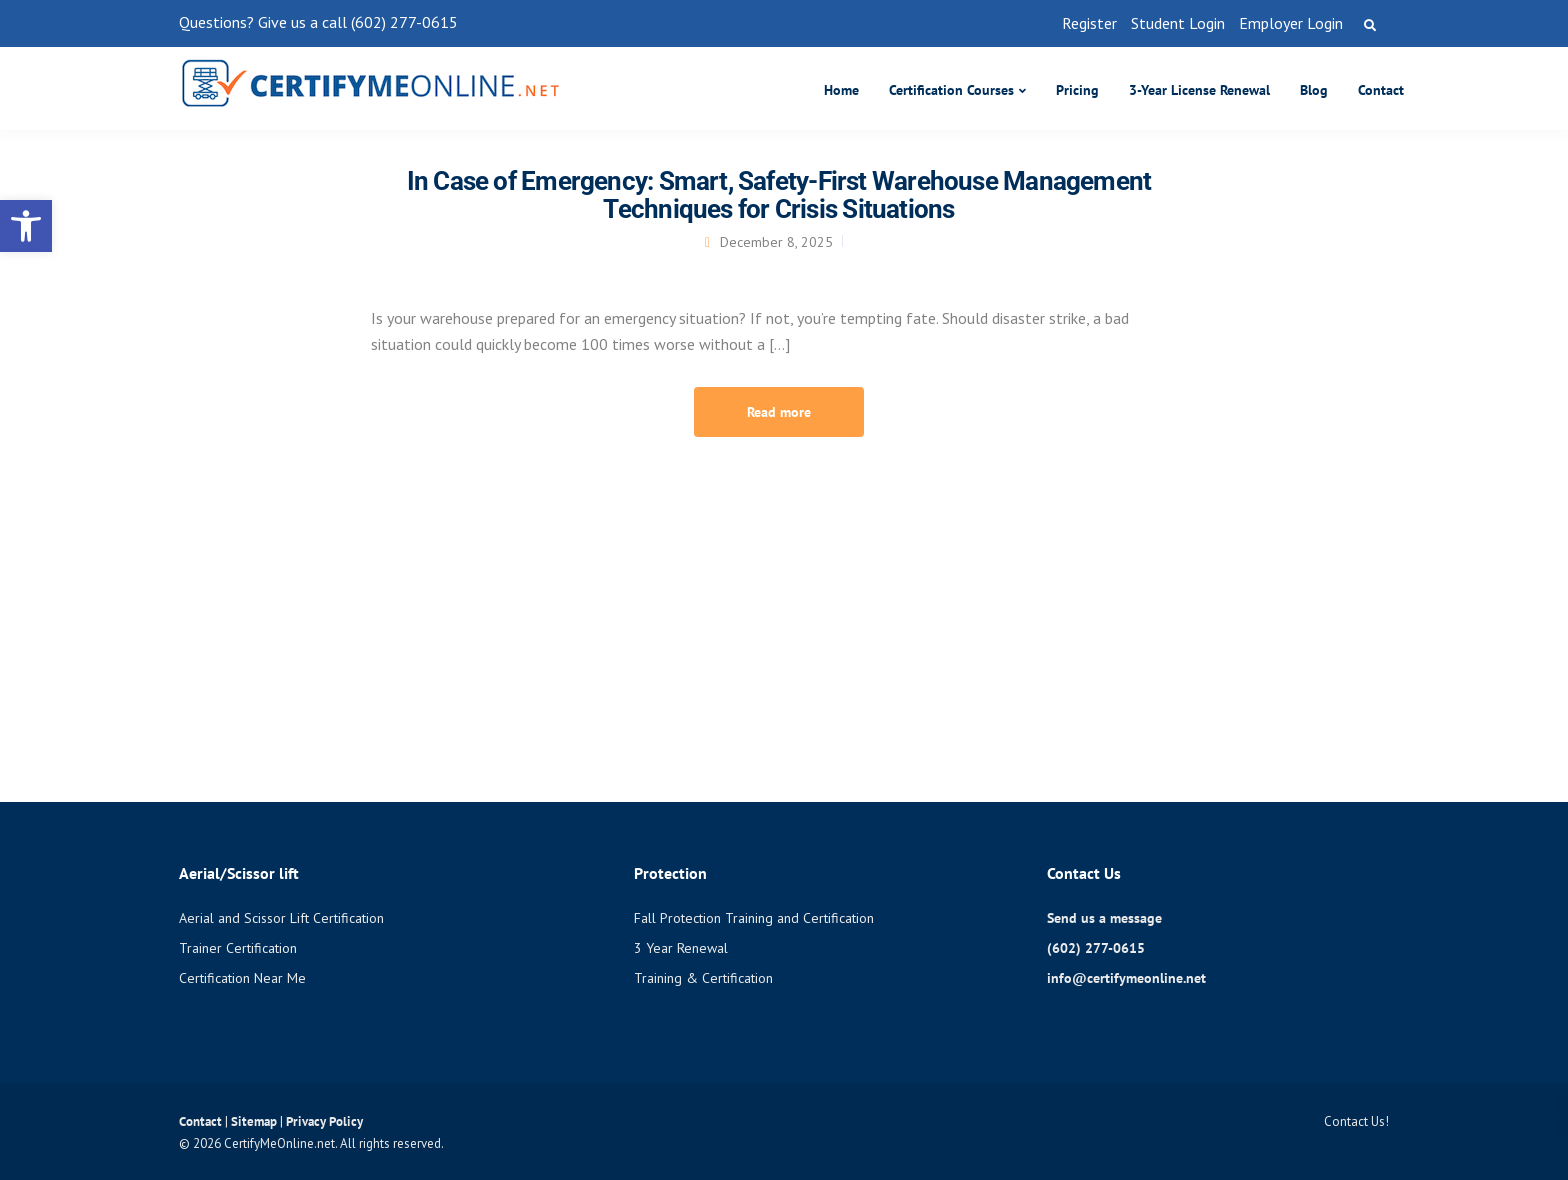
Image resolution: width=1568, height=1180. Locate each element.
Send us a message (1104, 918)
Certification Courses (951, 90)
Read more (779, 412)
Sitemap (255, 1121)
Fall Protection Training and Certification (754, 918)
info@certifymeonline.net (1126, 978)
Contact (1381, 90)
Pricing (1077, 90)
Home (841, 90)
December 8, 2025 (776, 242)
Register (1089, 23)
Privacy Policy (324, 1121)
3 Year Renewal (681, 948)
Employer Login (1291, 23)
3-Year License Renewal (1199, 90)
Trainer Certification (238, 948)
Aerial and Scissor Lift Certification (281, 918)
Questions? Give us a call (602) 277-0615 (318, 22)
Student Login (1178, 23)
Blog (1314, 90)
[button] (26, 226)
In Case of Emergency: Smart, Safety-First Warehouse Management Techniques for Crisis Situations (779, 195)
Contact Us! (1356, 1121)
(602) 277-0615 (1096, 948)
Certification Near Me (242, 978)
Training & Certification (703, 978)
